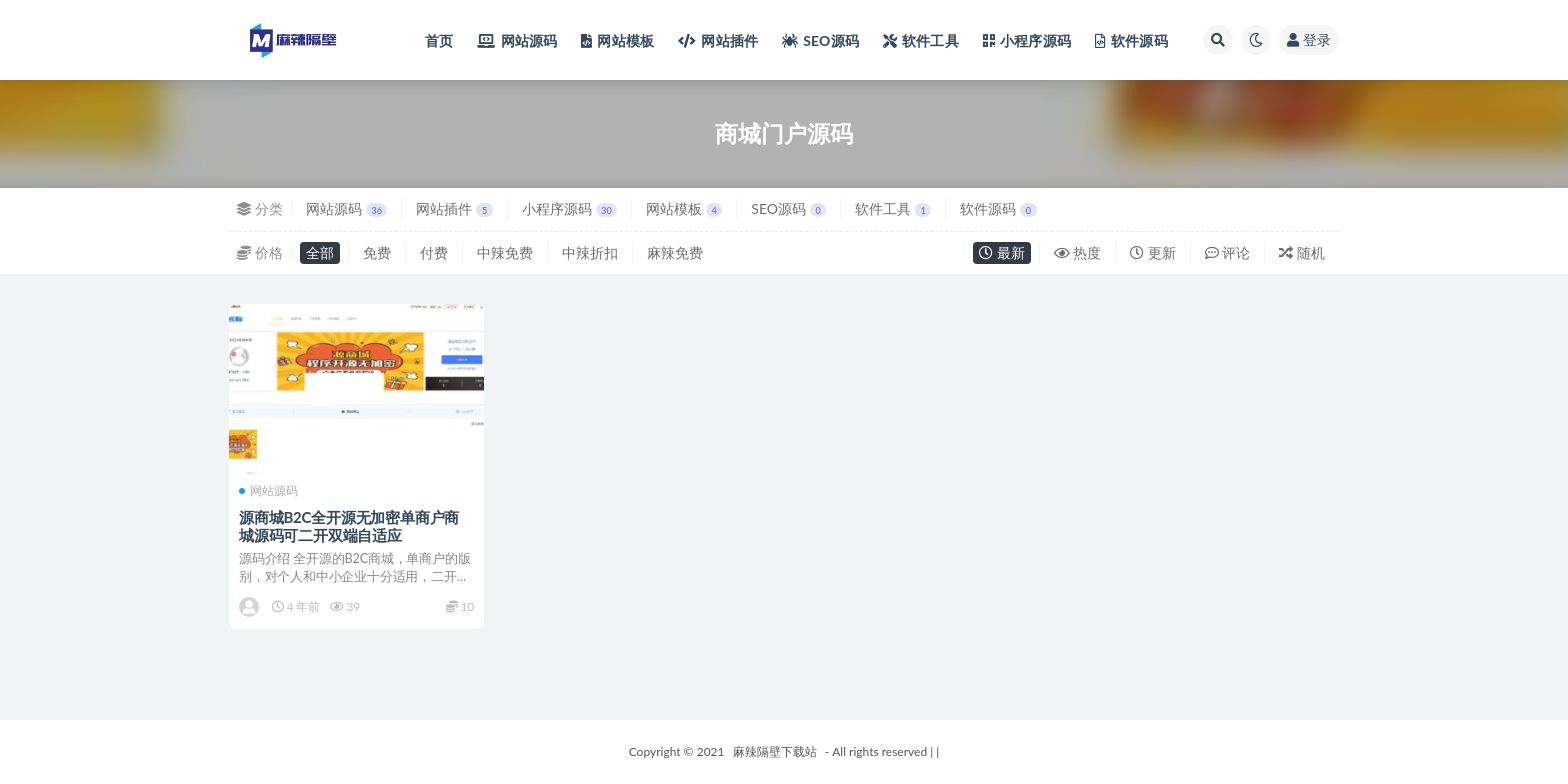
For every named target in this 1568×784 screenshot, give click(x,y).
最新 (1002, 252)
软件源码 (998, 208)
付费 (434, 252)
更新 (1153, 252)
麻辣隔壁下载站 (775, 751)
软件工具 (893, 208)
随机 (1302, 252)
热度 (1078, 252)
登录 (1309, 39)
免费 (377, 252)
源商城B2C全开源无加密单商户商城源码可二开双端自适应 (349, 526)
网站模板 (684, 208)
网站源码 (346, 208)
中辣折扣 (590, 252)
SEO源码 (788, 208)
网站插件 (454, 208)
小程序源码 (569, 208)
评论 (1228, 252)
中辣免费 (505, 252)
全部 (320, 252)
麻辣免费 (675, 252)
